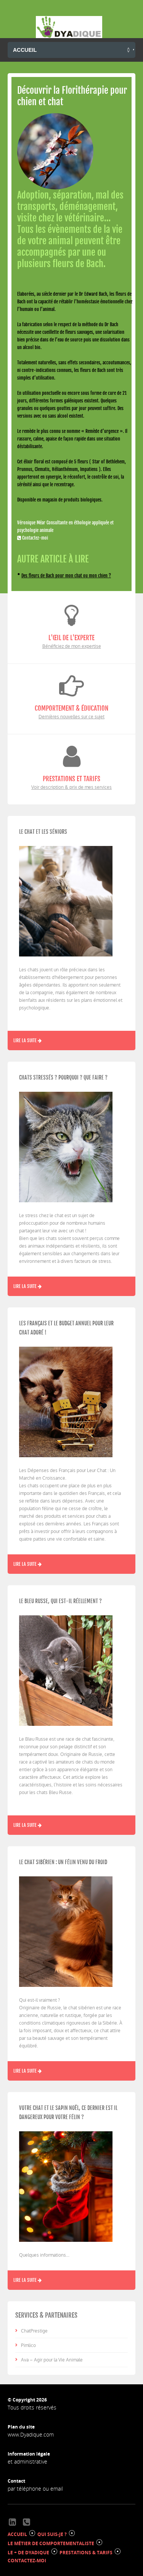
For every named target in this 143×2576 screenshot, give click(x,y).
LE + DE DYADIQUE (28, 2552)
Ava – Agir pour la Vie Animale (52, 2360)
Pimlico (28, 2345)
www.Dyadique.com (31, 2434)
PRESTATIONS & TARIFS (85, 2552)
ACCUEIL (17, 2534)
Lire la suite (27, 1040)
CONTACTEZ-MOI (27, 2560)
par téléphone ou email (35, 2488)
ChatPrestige (34, 2331)
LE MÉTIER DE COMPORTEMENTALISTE (51, 2543)
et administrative (27, 2461)
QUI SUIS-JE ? (52, 2534)
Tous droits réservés (32, 2407)
